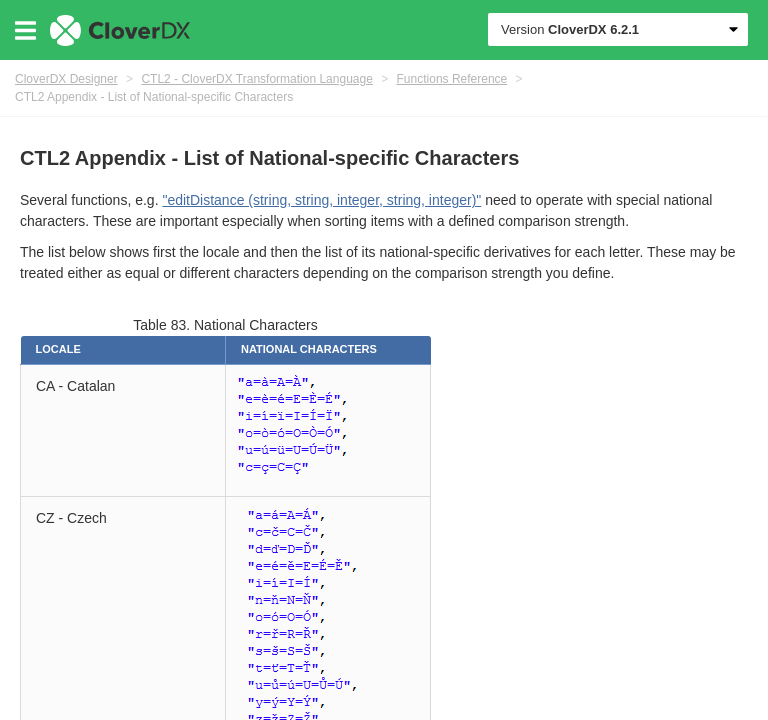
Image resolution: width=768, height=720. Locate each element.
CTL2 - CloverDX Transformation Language (256, 79)
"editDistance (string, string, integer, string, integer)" (321, 200)
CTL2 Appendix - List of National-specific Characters (154, 97)
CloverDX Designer (66, 79)
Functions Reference (452, 79)
